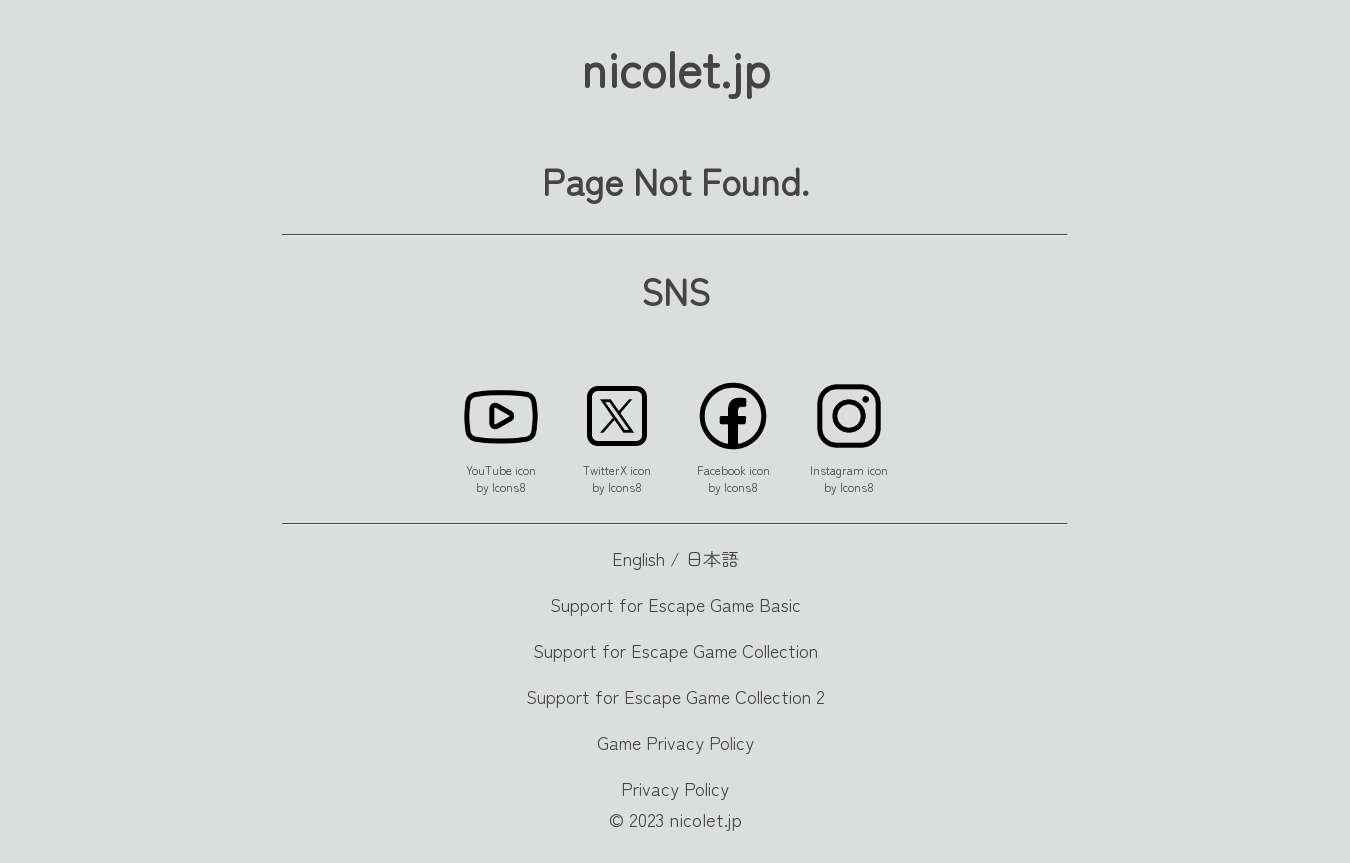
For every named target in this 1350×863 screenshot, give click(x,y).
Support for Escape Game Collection (675, 650)
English (638, 558)
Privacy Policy (675, 788)
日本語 (712, 558)
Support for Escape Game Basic (675, 604)
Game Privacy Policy (675, 742)
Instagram (837, 469)
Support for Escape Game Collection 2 (675, 696)
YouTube (489, 469)
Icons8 (509, 486)
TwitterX (605, 469)
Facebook (721, 469)
